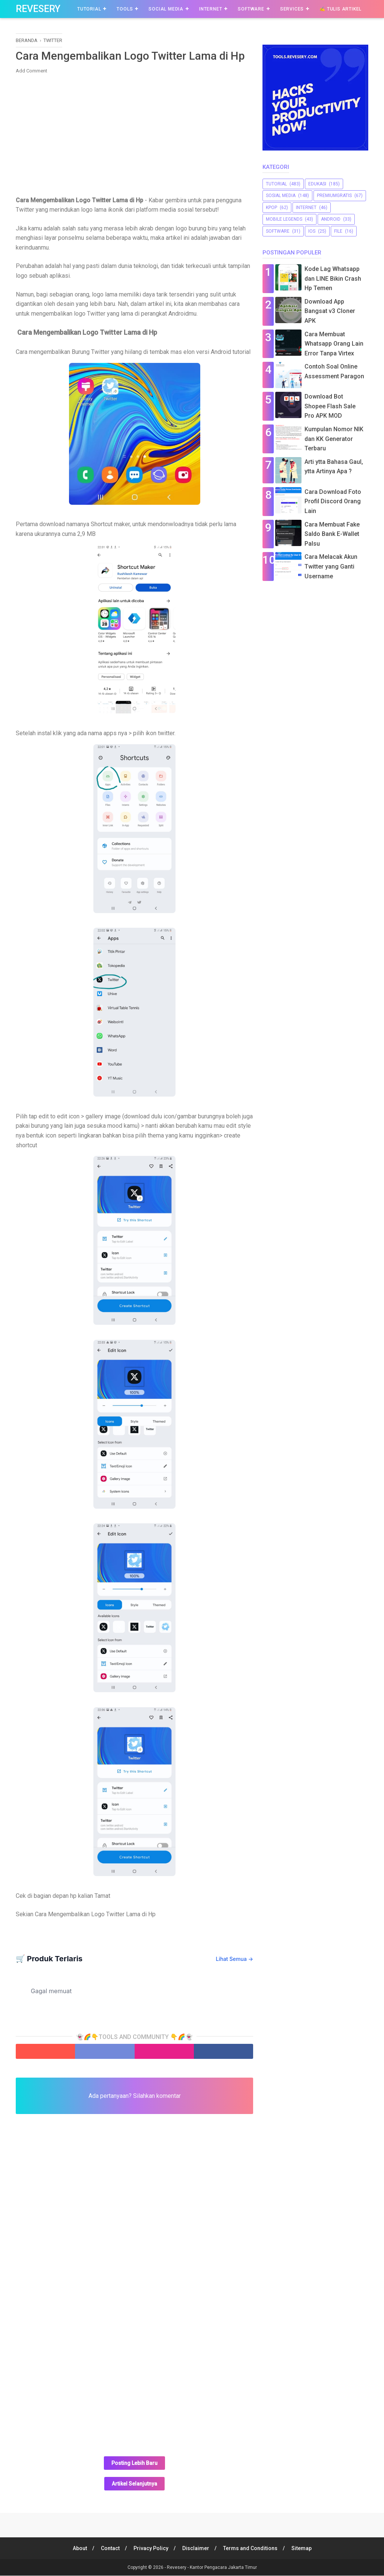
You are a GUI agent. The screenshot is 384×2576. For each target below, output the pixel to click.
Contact (109, 2549)
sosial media (281, 195)
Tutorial (89, 9)
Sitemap (302, 2549)
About (79, 2549)
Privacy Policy (150, 2549)
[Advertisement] (134, 134)
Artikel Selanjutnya (134, 2484)
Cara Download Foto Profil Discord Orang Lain (332, 501)
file (338, 231)
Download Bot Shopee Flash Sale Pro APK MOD (330, 406)
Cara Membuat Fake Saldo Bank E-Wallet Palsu (332, 534)
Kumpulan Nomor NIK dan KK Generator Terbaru (333, 439)
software (278, 231)
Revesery (38, 8)
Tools (125, 9)
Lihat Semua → (234, 1959)
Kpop (271, 207)
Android (330, 219)
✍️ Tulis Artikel (341, 9)
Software (251, 9)
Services (292, 9)
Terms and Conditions (251, 2549)
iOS (311, 231)
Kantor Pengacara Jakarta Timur (223, 2567)
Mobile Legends (284, 219)
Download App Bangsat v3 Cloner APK (329, 311)
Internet (210, 9)
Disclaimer (195, 2549)
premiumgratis (334, 195)
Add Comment (31, 71)
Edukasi (317, 184)
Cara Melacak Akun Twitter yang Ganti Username (330, 566)
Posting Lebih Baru (134, 2463)
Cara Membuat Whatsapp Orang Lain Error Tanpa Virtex (333, 344)
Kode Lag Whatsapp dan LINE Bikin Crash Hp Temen (332, 278)
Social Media (165, 9)
